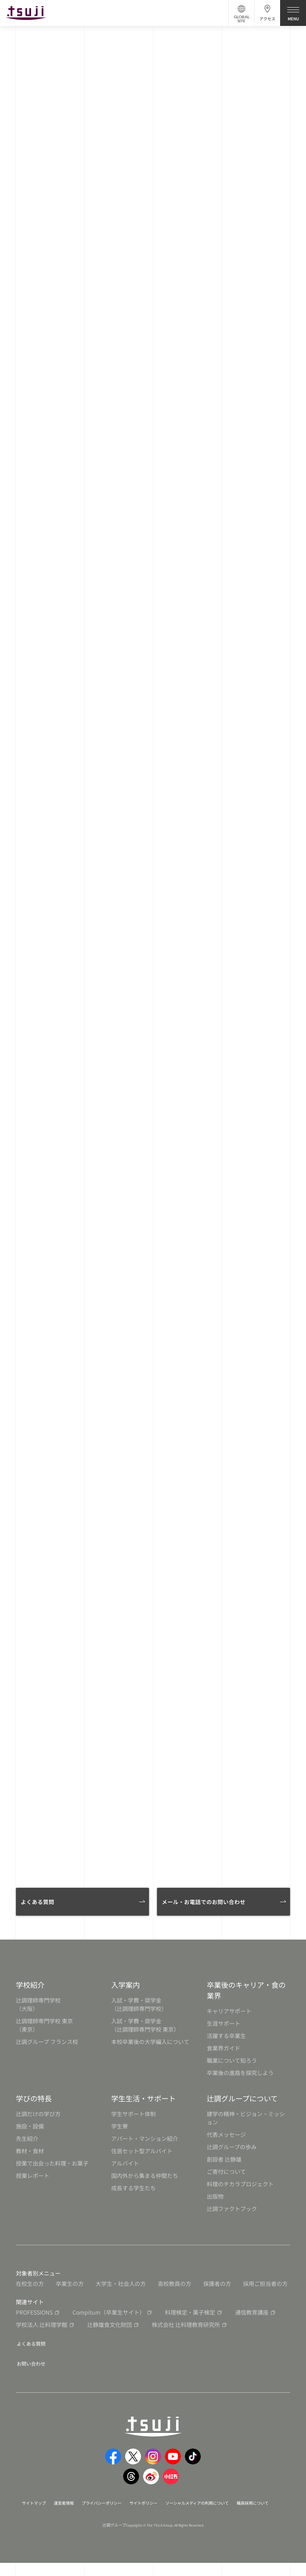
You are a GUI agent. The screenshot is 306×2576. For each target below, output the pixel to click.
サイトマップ (46, 2506)
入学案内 (125, 1992)
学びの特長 (34, 2105)
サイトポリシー (173, 2506)
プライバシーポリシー (125, 2506)
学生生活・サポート (143, 2105)
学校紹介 (30, 1992)
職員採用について (145, 2515)
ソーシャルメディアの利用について (236, 2506)
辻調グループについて (242, 2105)
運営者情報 (81, 2506)
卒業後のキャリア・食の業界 (246, 1997)
